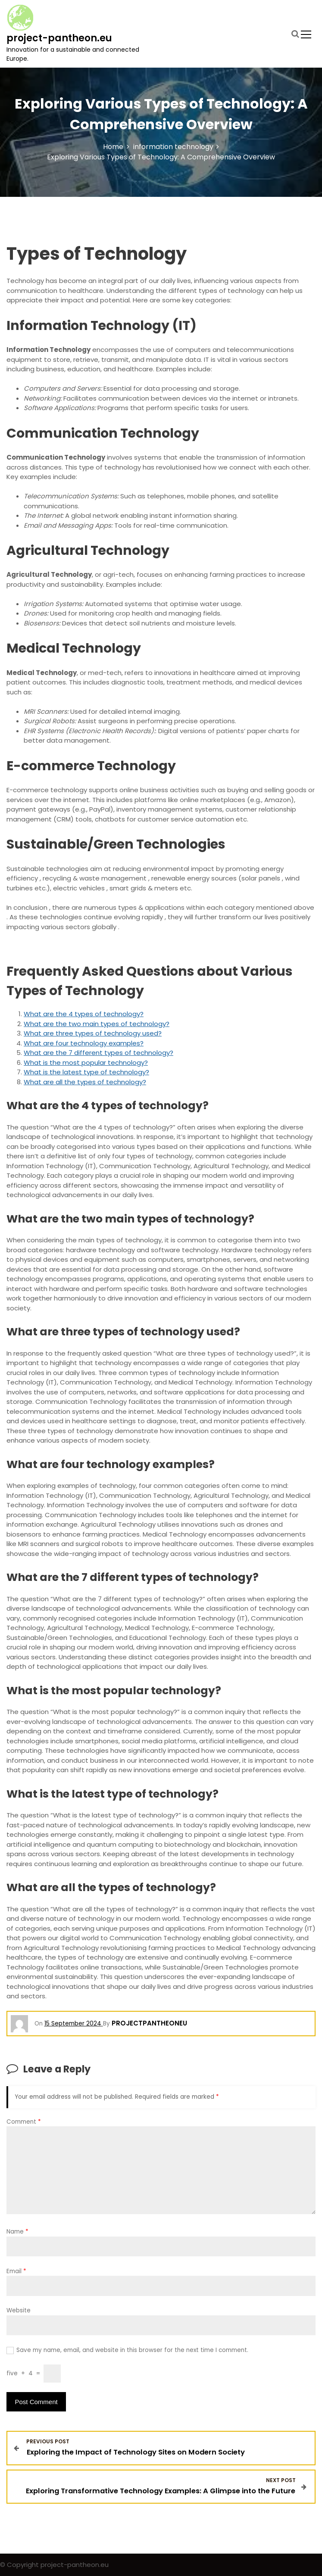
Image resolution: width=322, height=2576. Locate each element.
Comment (23, 2122)
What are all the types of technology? (85, 1081)
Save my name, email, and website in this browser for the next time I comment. (132, 2350)
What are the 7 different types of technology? (98, 1052)
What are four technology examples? (84, 1043)
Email (16, 2271)
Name (17, 2232)
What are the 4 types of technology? (84, 1013)
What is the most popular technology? (86, 1062)
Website (18, 2310)
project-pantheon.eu (59, 38)
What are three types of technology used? (93, 1033)
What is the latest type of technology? (86, 1071)
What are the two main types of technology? (96, 1023)
